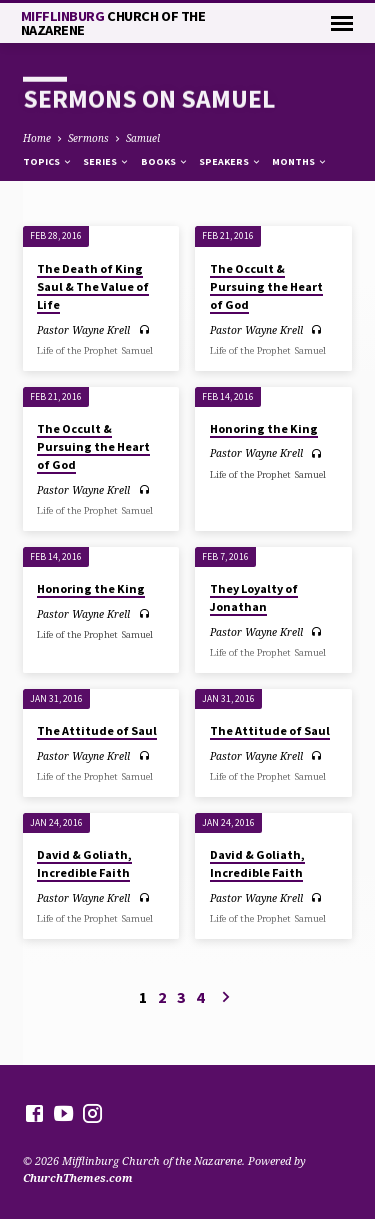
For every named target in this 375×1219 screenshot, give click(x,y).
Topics (48, 161)
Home (37, 138)
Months (300, 161)
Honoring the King (264, 428)
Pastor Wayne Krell (83, 330)
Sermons (88, 138)
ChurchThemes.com (78, 1177)
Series (106, 161)
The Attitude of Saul (97, 730)
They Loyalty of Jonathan (254, 597)
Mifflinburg (113, 23)
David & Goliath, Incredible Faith (84, 863)
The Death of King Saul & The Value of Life (93, 286)
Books (165, 161)
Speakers (230, 161)
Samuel (143, 138)
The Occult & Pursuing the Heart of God (266, 286)
